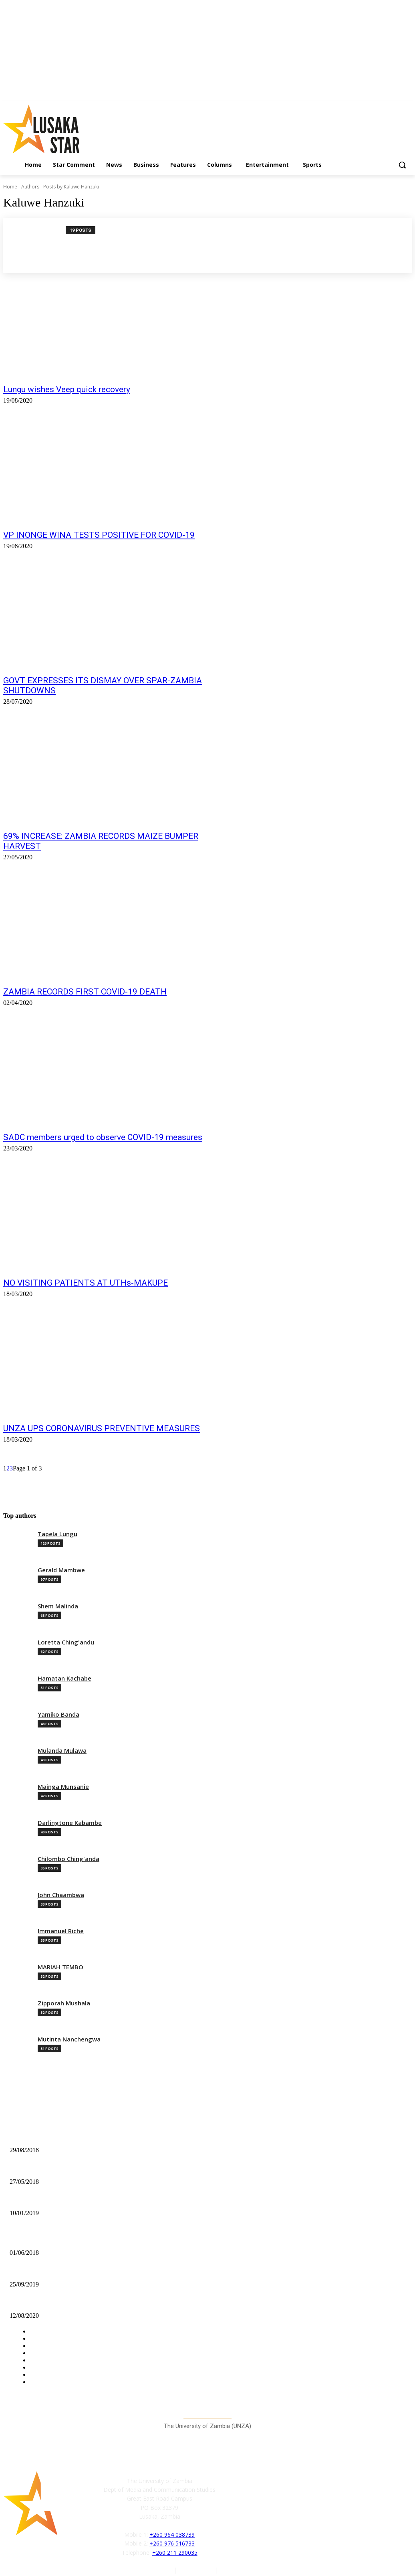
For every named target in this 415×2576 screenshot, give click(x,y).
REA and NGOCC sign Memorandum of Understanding (77, 2239)
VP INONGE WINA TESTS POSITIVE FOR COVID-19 (99, 535)
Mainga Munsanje (63, 1786)
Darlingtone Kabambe (70, 1823)
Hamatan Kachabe (64, 1678)
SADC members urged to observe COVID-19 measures (102, 1137)
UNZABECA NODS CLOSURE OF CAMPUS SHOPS (75, 2168)
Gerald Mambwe (61, 1570)
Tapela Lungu (57, 1534)
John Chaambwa (61, 1895)
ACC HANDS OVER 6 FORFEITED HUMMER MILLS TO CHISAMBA (99, 2200)
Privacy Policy (196, 2570)
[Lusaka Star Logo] (52, 129)
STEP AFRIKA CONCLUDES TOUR (55, 2271)
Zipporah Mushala (64, 2003)
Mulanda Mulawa (62, 1750)
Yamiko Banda (58, 1714)
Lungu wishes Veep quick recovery (66, 389)
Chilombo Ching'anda (68, 1859)
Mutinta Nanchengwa (69, 2039)
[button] (402, 164)
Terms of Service (242, 2570)
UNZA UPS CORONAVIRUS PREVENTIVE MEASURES (101, 1428)
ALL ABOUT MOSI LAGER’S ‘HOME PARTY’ (68, 2303)
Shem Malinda (58, 1606)
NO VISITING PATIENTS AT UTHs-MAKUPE (85, 1283)
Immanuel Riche (61, 1931)
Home (10, 186)
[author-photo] (39, 245)
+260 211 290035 (174, 2552)
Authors (30, 186)
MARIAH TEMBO (60, 1967)
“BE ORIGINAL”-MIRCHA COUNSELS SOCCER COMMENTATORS (97, 2137)
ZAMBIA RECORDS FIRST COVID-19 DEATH (85, 991)
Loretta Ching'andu (66, 1642)
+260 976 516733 (172, 2543)
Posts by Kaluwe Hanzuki (71, 186)
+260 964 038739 (172, 2534)
